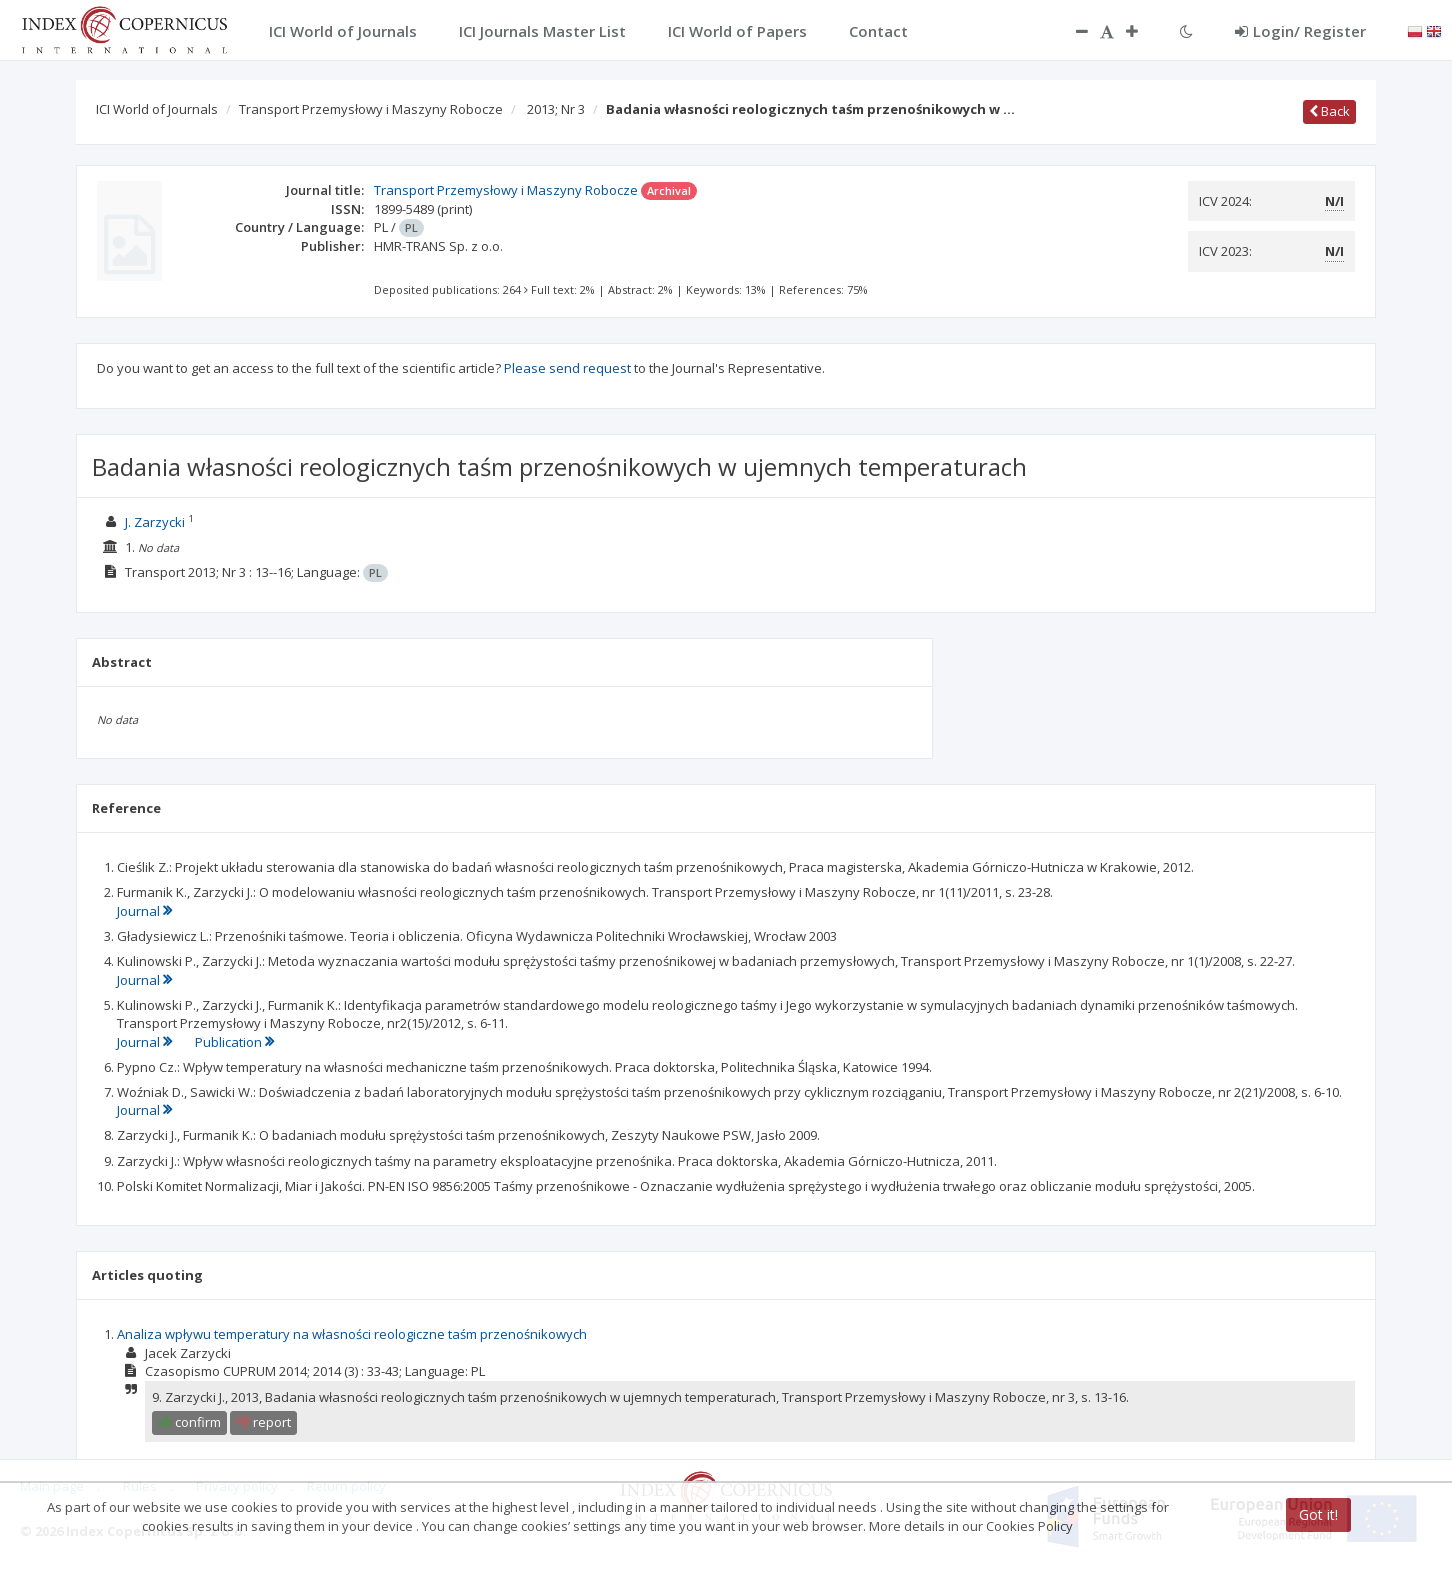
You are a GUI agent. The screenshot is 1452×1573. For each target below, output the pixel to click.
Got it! (1318, 1514)
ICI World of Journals (157, 109)
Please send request (567, 368)
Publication (234, 1042)
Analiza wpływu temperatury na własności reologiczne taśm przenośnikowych (352, 1334)
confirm (189, 1422)
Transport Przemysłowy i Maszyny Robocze (371, 109)
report (263, 1422)
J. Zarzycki (155, 522)
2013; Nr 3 (556, 109)
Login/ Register (1300, 31)
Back (1329, 111)
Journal (144, 911)
